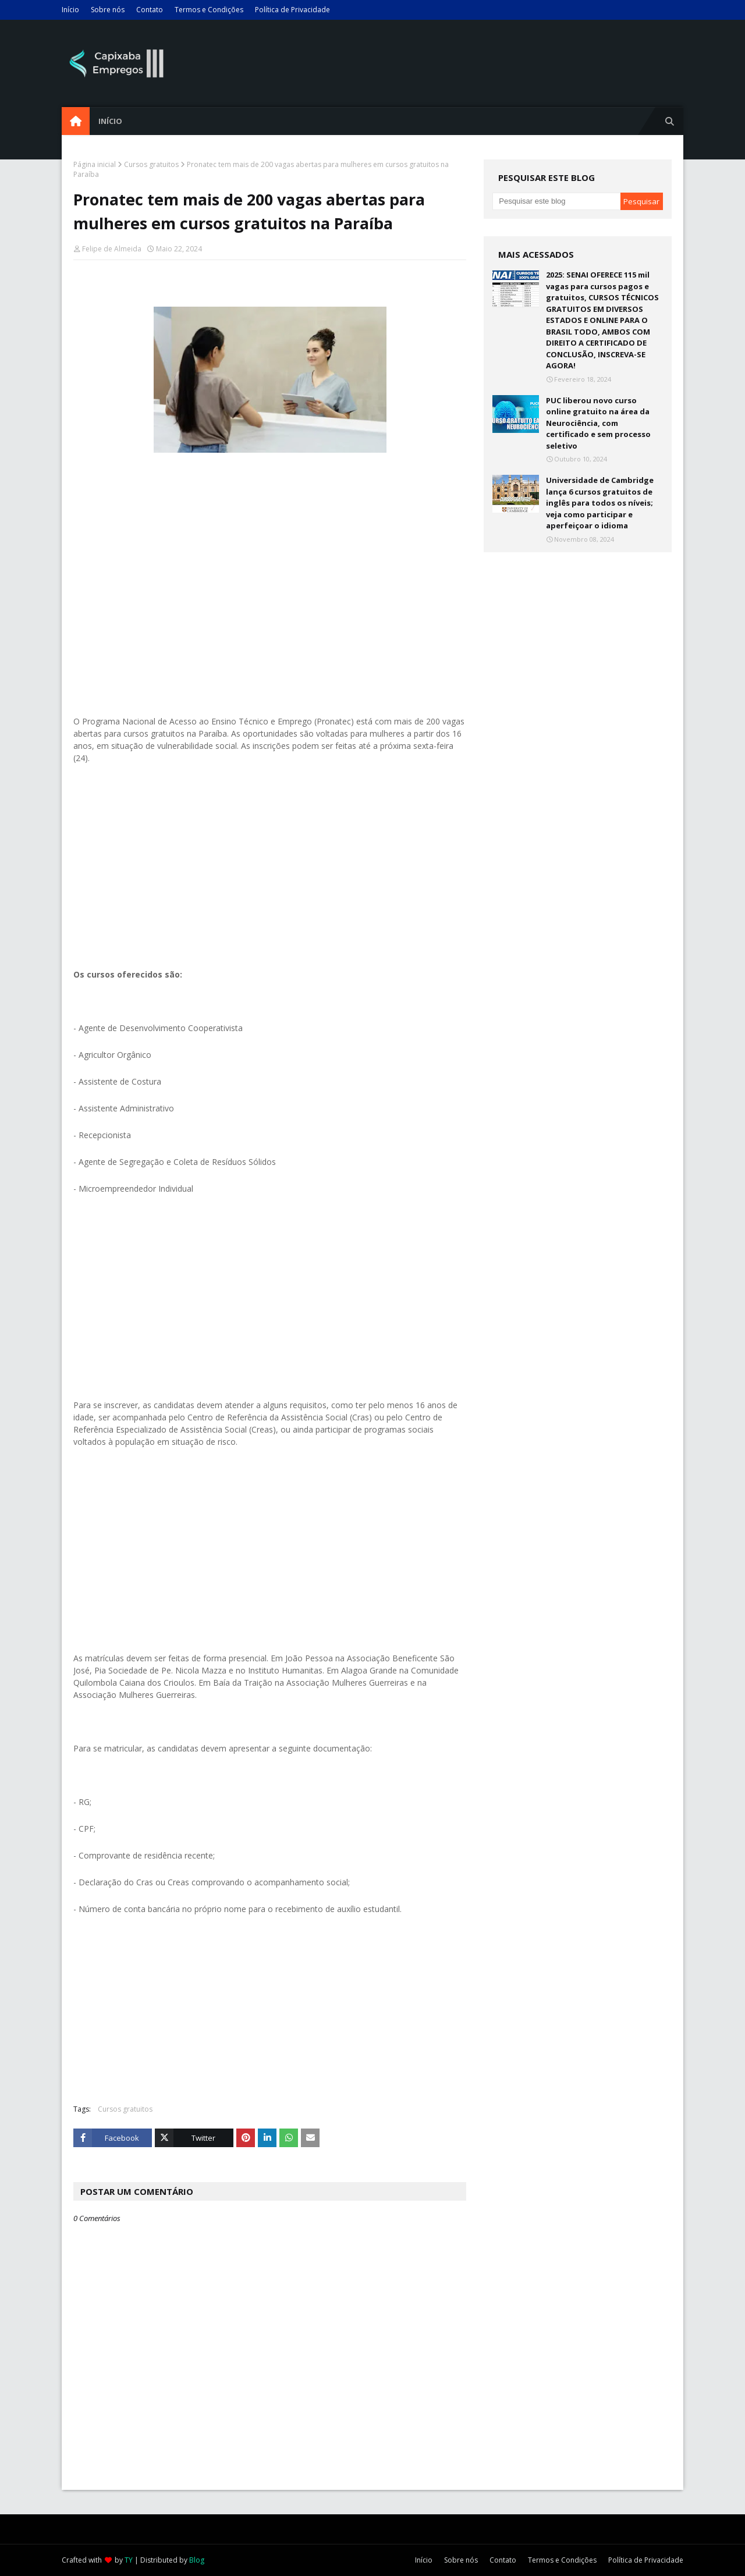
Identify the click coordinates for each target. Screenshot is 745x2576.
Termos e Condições (209, 10)
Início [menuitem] (110, 121)
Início (70, 10)
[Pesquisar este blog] (556, 201)
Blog (196, 2560)
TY (129, 2560)
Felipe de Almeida (111, 249)
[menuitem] (76, 121)
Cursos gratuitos (151, 164)
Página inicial (94, 164)
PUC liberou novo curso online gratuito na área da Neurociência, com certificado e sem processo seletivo (598, 423)
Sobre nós (108, 10)
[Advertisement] (269, 598)
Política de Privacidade (292, 10)
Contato (149, 10)
